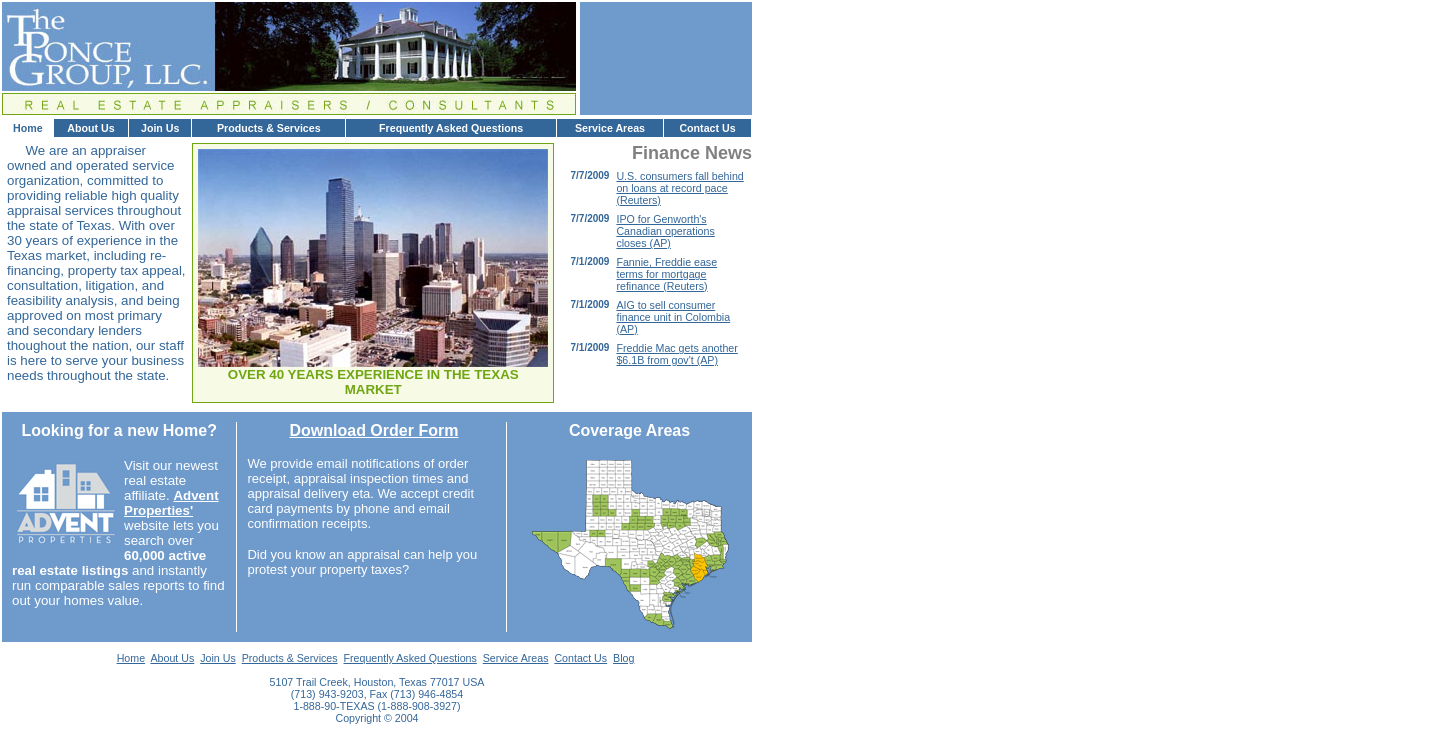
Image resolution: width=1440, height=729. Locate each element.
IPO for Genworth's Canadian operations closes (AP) (665, 231)
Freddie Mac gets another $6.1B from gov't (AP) (676, 354)
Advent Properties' (171, 503)
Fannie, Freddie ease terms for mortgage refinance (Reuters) (666, 274)
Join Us (160, 128)
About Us (90, 128)
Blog (623, 658)
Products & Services (269, 128)
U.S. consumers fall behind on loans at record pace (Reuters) (679, 188)
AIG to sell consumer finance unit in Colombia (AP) (673, 317)
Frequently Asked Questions (451, 128)
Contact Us (707, 128)
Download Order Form (373, 430)
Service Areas (610, 128)
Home (28, 128)
